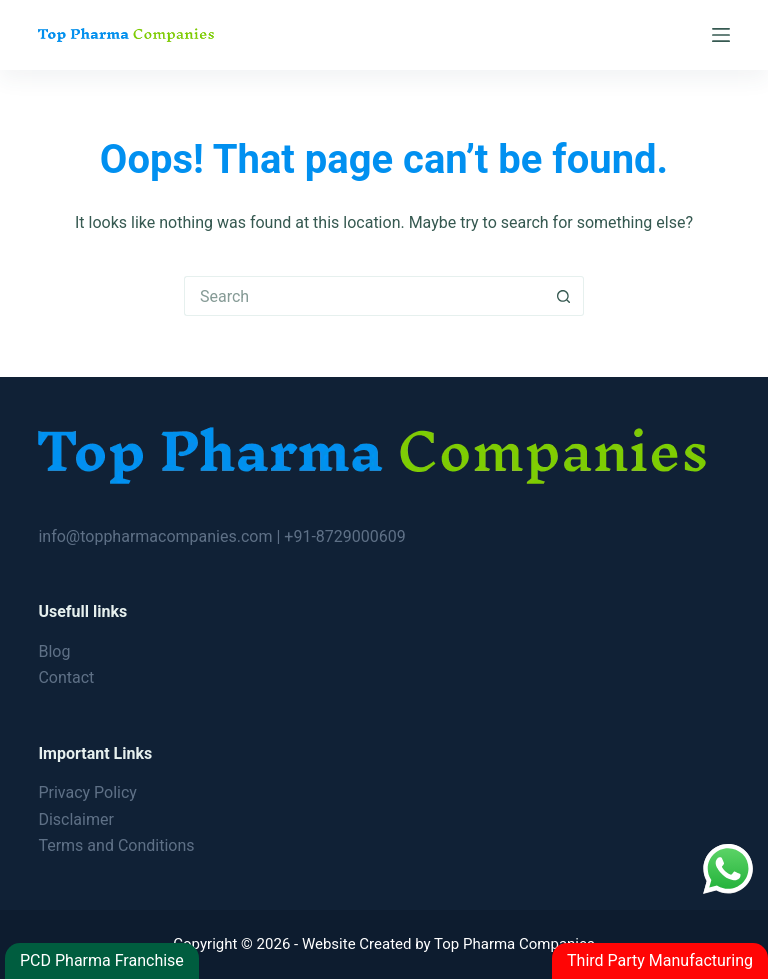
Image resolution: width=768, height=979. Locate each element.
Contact (66, 677)
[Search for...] (364, 296)
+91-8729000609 (344, 536)
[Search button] (564, 296)
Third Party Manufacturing (660, 960)
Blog (54, 651)
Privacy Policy (87, 792)
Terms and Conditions (116, 845)
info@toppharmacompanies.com (157, 536)
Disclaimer (75, 819)
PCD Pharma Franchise (102, 960)
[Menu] (721, 35)
